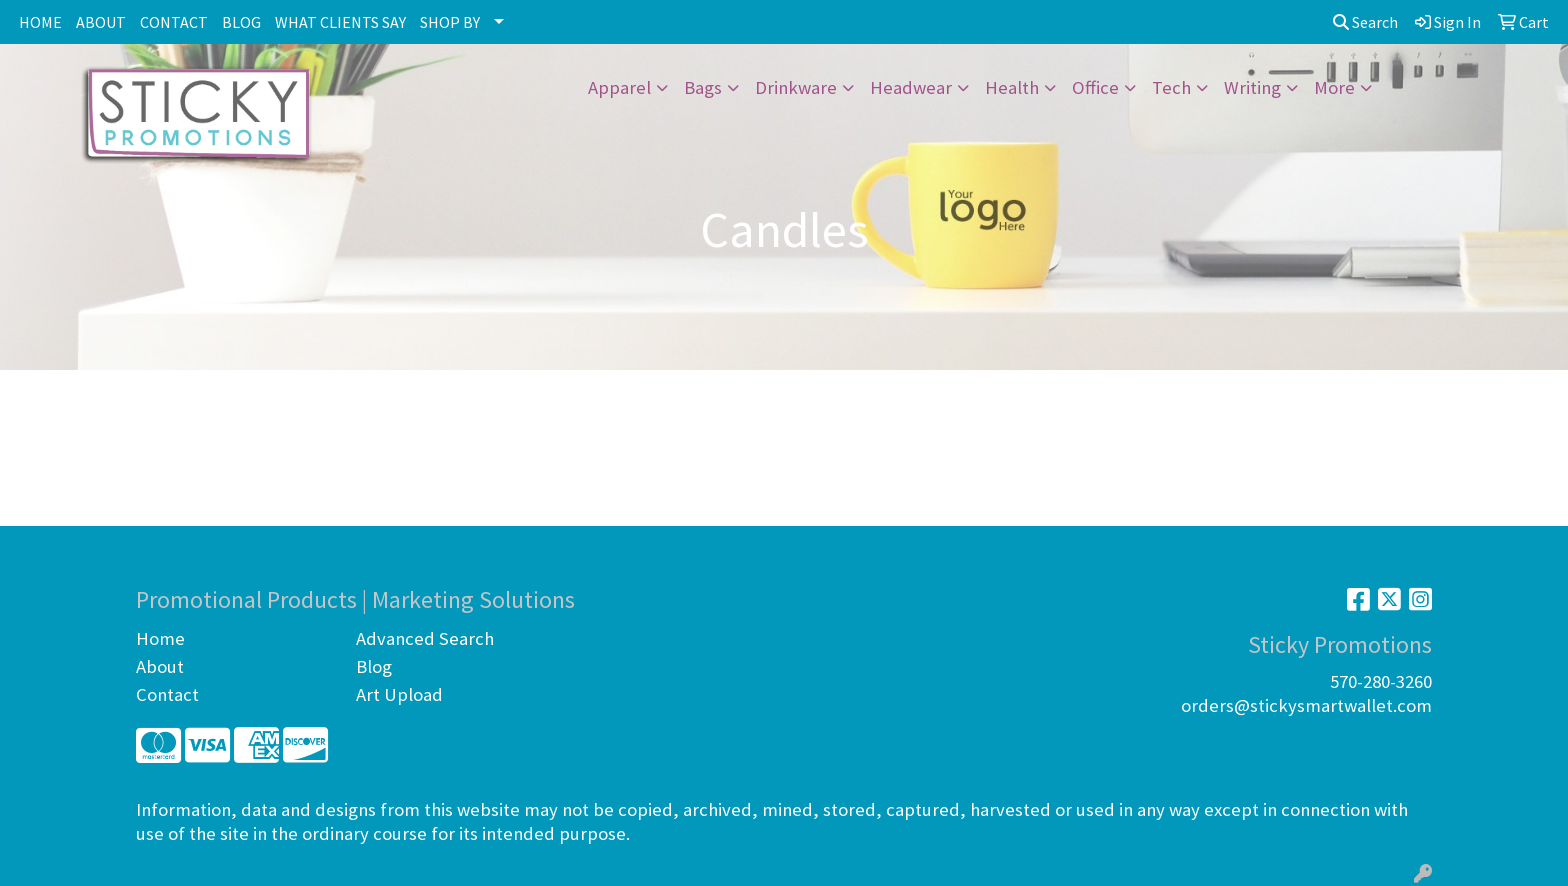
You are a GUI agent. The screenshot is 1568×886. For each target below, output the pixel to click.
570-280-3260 (1381, 681)
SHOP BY (450, 22)
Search (1365, 22)
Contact (167, 694)
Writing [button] (1252, 87)
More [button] (1334, 87)
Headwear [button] (911, 87)
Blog (374, 666)
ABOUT (101, 22)
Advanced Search (425, 638)
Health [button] (1012, 87)
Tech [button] (1171, 87)
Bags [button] (703, 87)
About (160, 666)
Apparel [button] (619, 87)
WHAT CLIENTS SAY (340, 22)
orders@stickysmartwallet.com (1306, 705)
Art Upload (399, 694)
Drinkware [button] (796, 87)
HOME (40, 22)
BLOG (241, 22)
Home (160, 638)
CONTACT (174, 22)
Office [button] (1095, 87)
